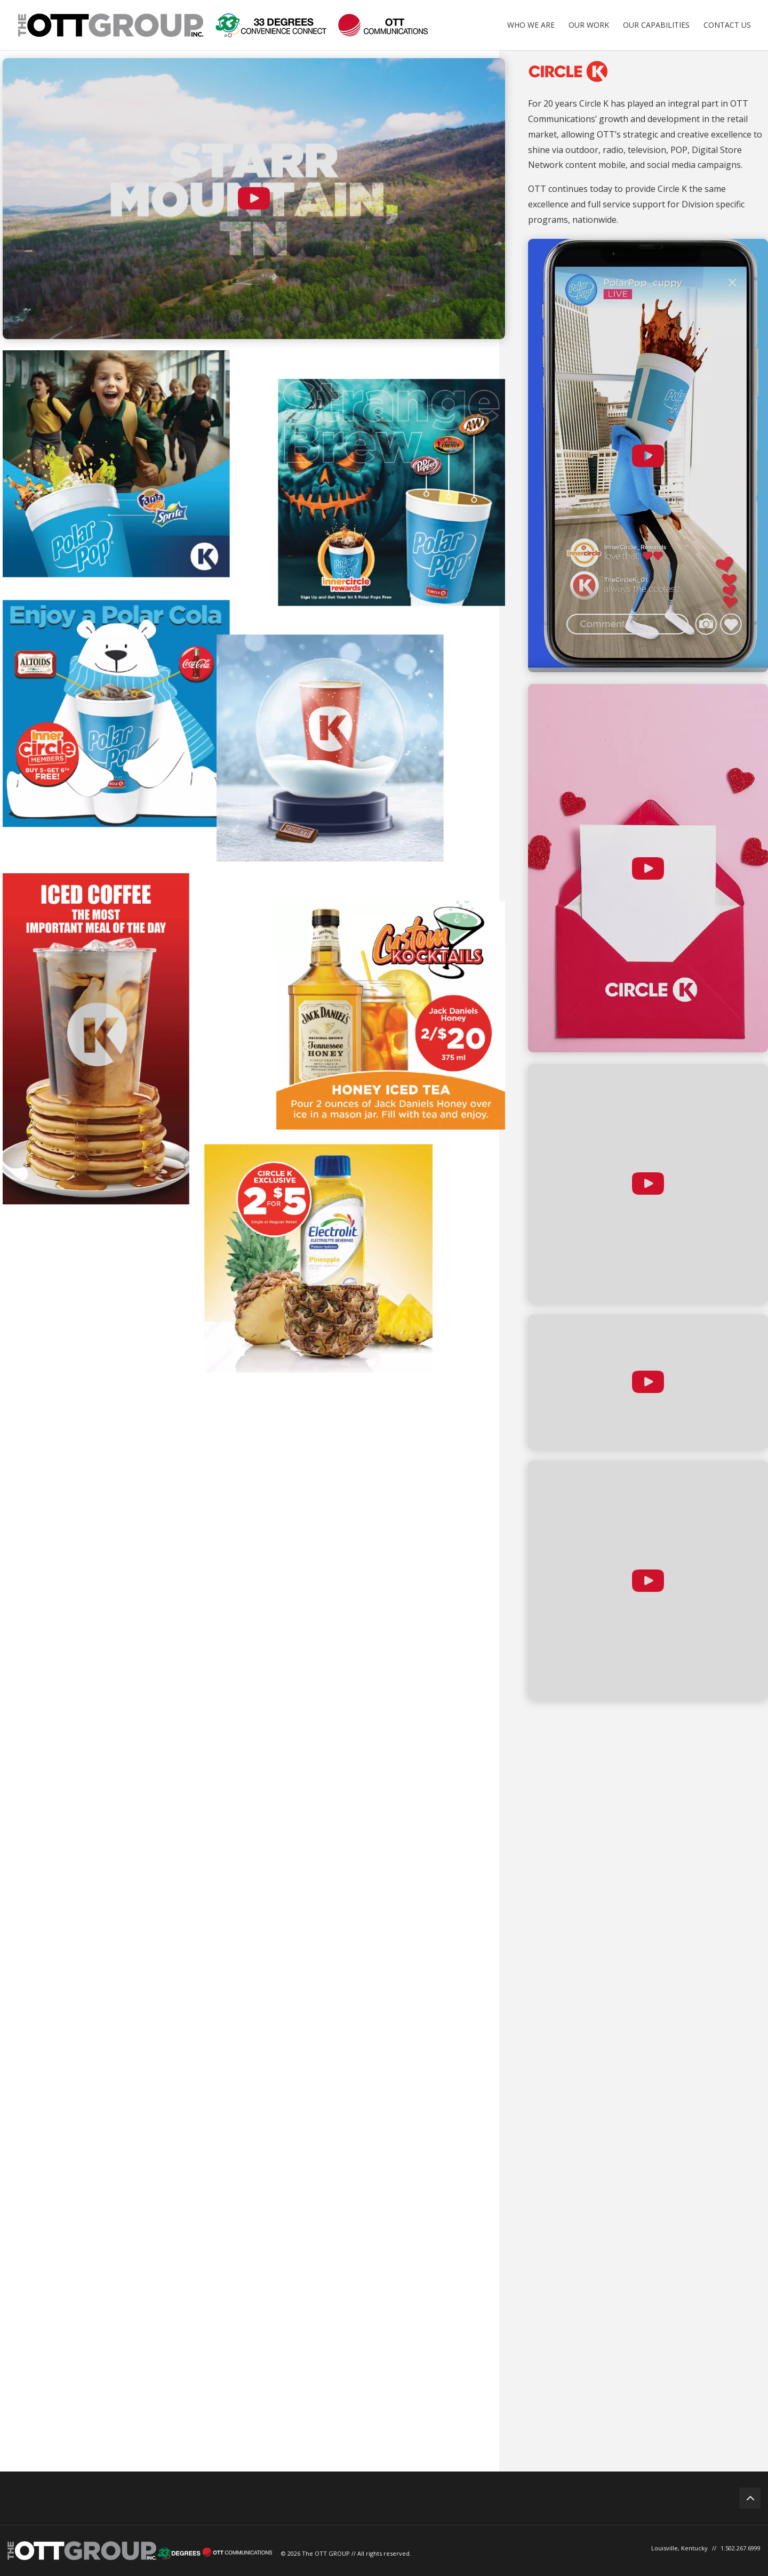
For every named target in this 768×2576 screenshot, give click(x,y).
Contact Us (727, 25)
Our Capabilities (656, 25)
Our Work (589, 25)
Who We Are (531, 25)
